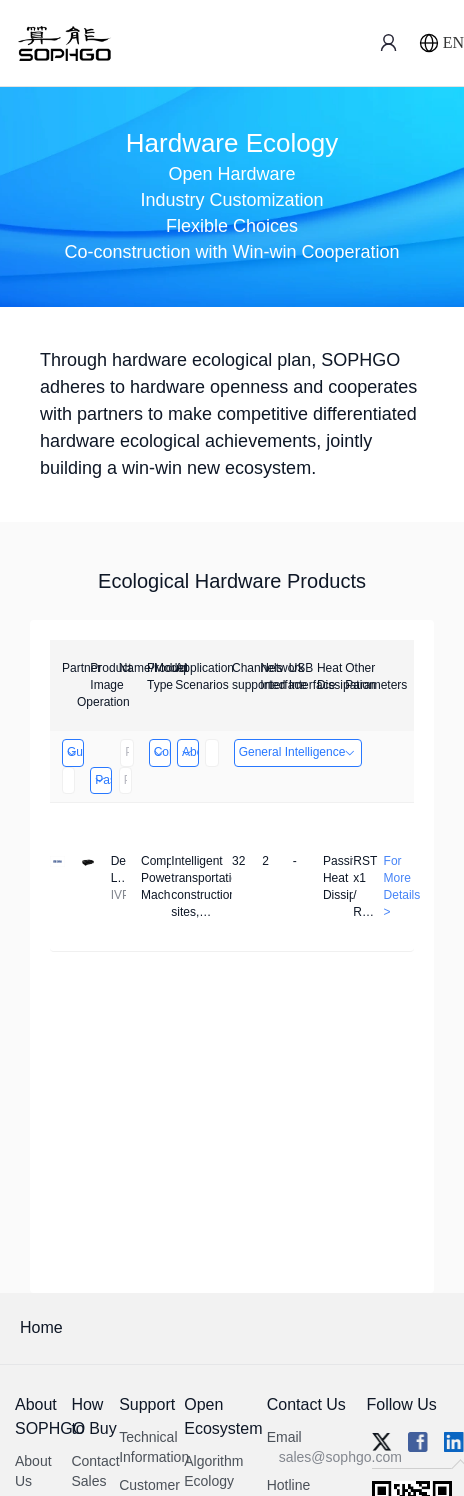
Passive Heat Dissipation (102, 780)
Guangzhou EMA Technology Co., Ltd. (74, 752)
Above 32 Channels (189, 752)
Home (41, 1327)
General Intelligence (298, 752)
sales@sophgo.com (340, 1457)
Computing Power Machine (161, 752)
